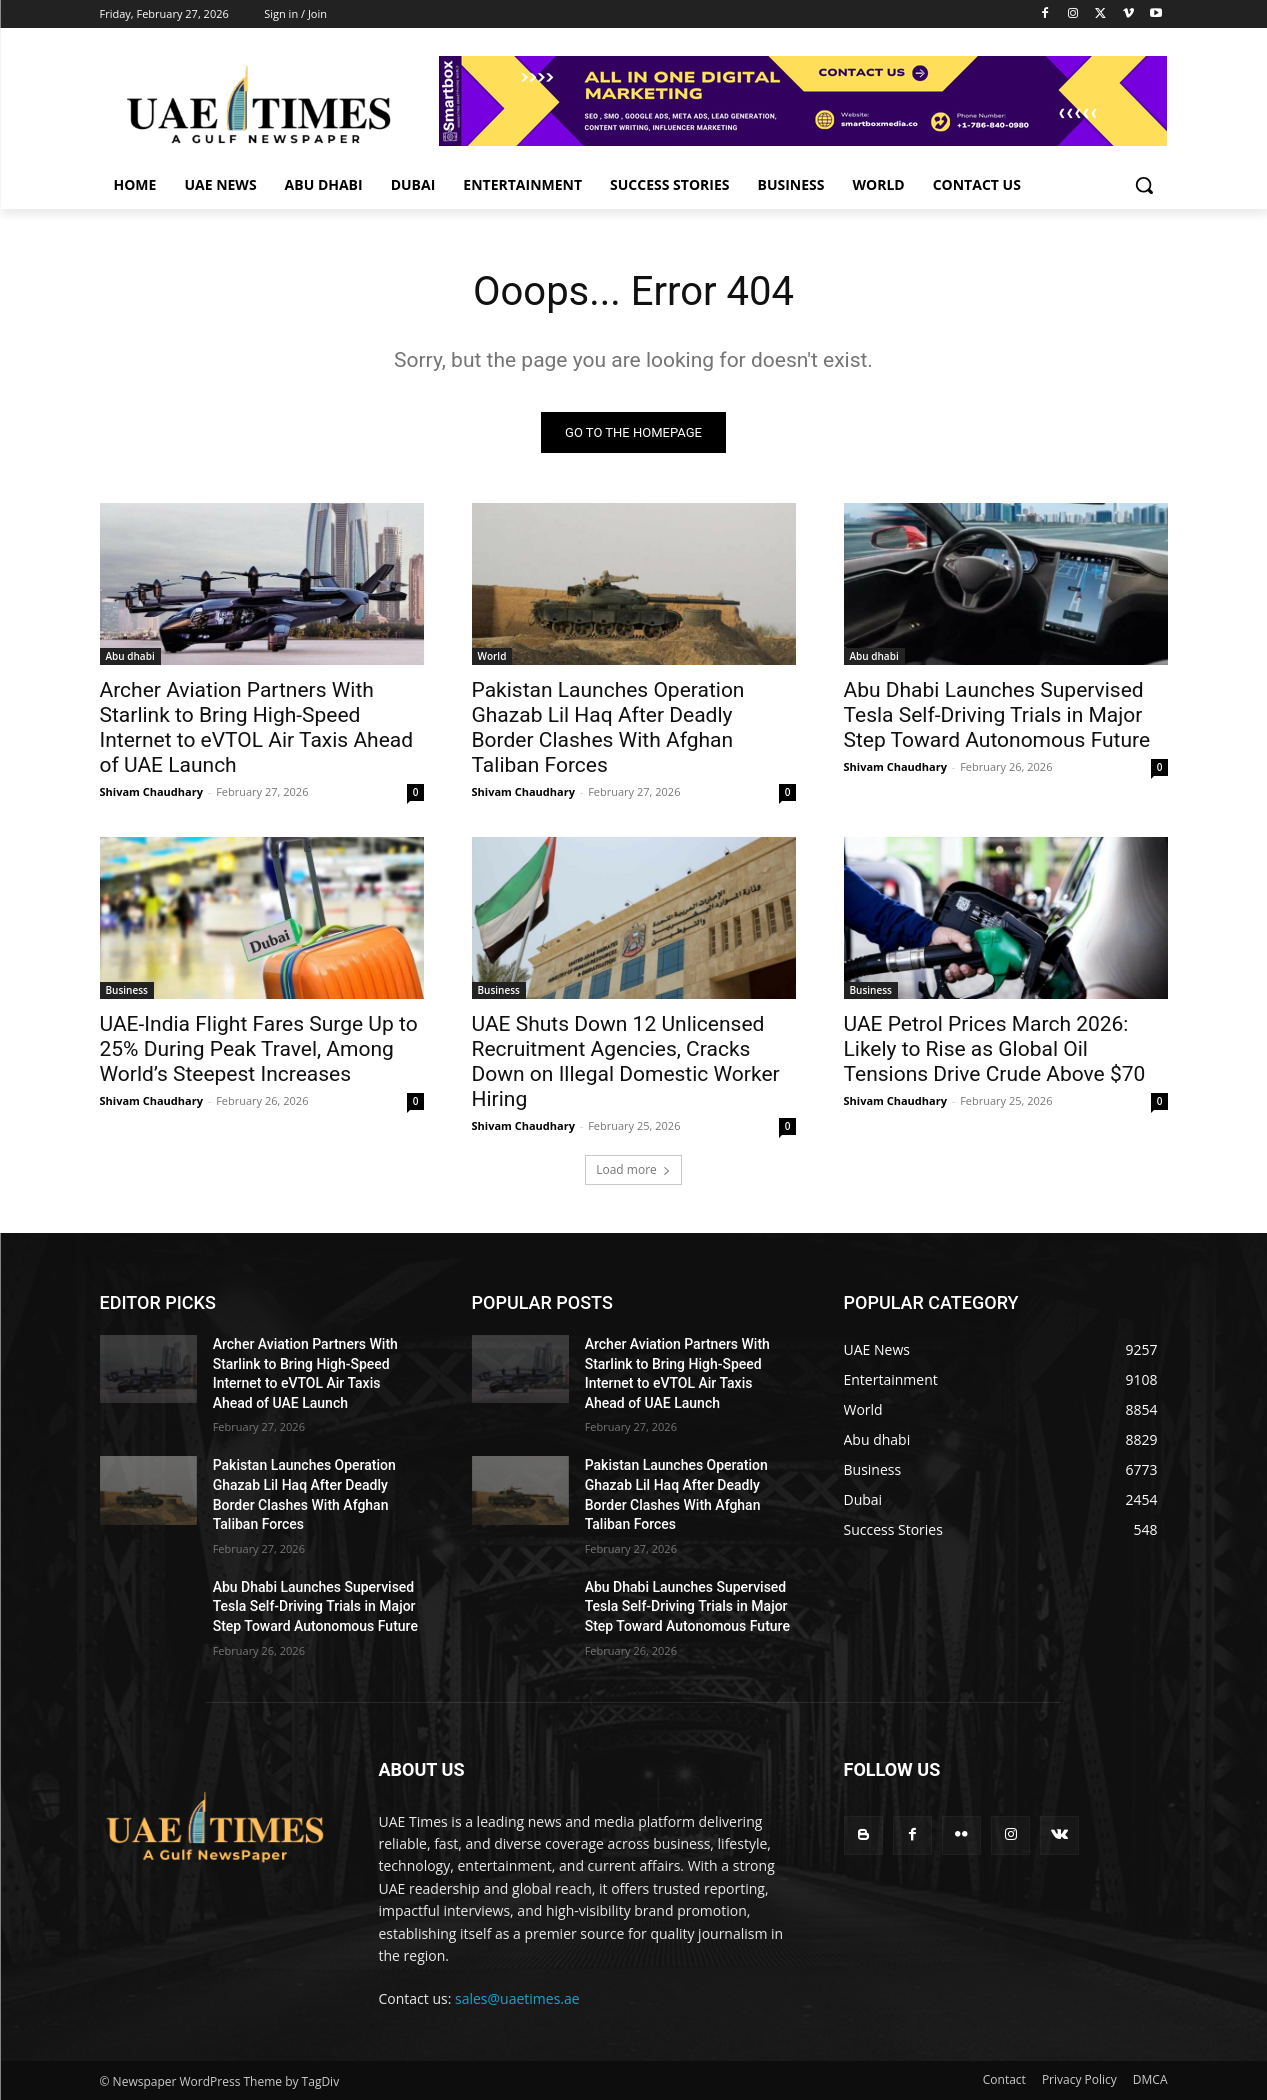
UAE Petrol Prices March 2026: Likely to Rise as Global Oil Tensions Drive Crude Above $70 (995, 1049)
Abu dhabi (130, 656)
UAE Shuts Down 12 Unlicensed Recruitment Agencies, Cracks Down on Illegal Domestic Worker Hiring (626, 1061)
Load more (633, 1169)
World (492, 656)
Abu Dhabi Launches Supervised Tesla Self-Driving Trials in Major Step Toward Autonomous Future (997, 715)
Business (127, 990)
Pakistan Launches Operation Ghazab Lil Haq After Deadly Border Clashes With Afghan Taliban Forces (608, 727)
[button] (1144, 185)
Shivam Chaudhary (151, 791)
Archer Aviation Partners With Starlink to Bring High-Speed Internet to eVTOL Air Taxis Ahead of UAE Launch (257, 727)
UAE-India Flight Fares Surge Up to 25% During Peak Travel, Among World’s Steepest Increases (259, 1049)
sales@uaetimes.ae (517, 1998)
